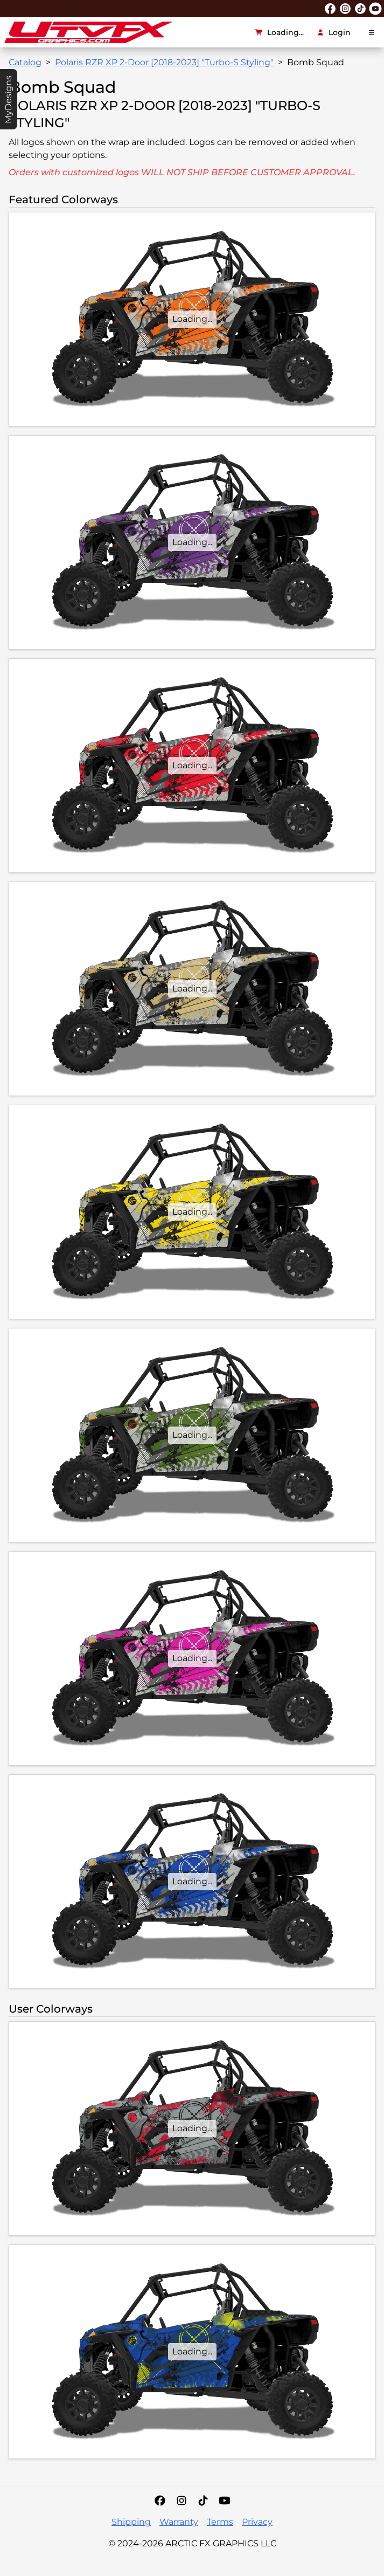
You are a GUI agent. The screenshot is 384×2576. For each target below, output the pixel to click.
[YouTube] (224, 2500)
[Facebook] (159, 2500)
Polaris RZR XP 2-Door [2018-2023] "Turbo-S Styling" (164, 62)
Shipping (131, 2522)
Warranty (178, 2522)
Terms (220, 2522)
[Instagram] (181, 2500)
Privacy (257, 2522)
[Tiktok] (203, 2500)
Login (334, 32)
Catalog (25, 62)
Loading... (279, 32)
